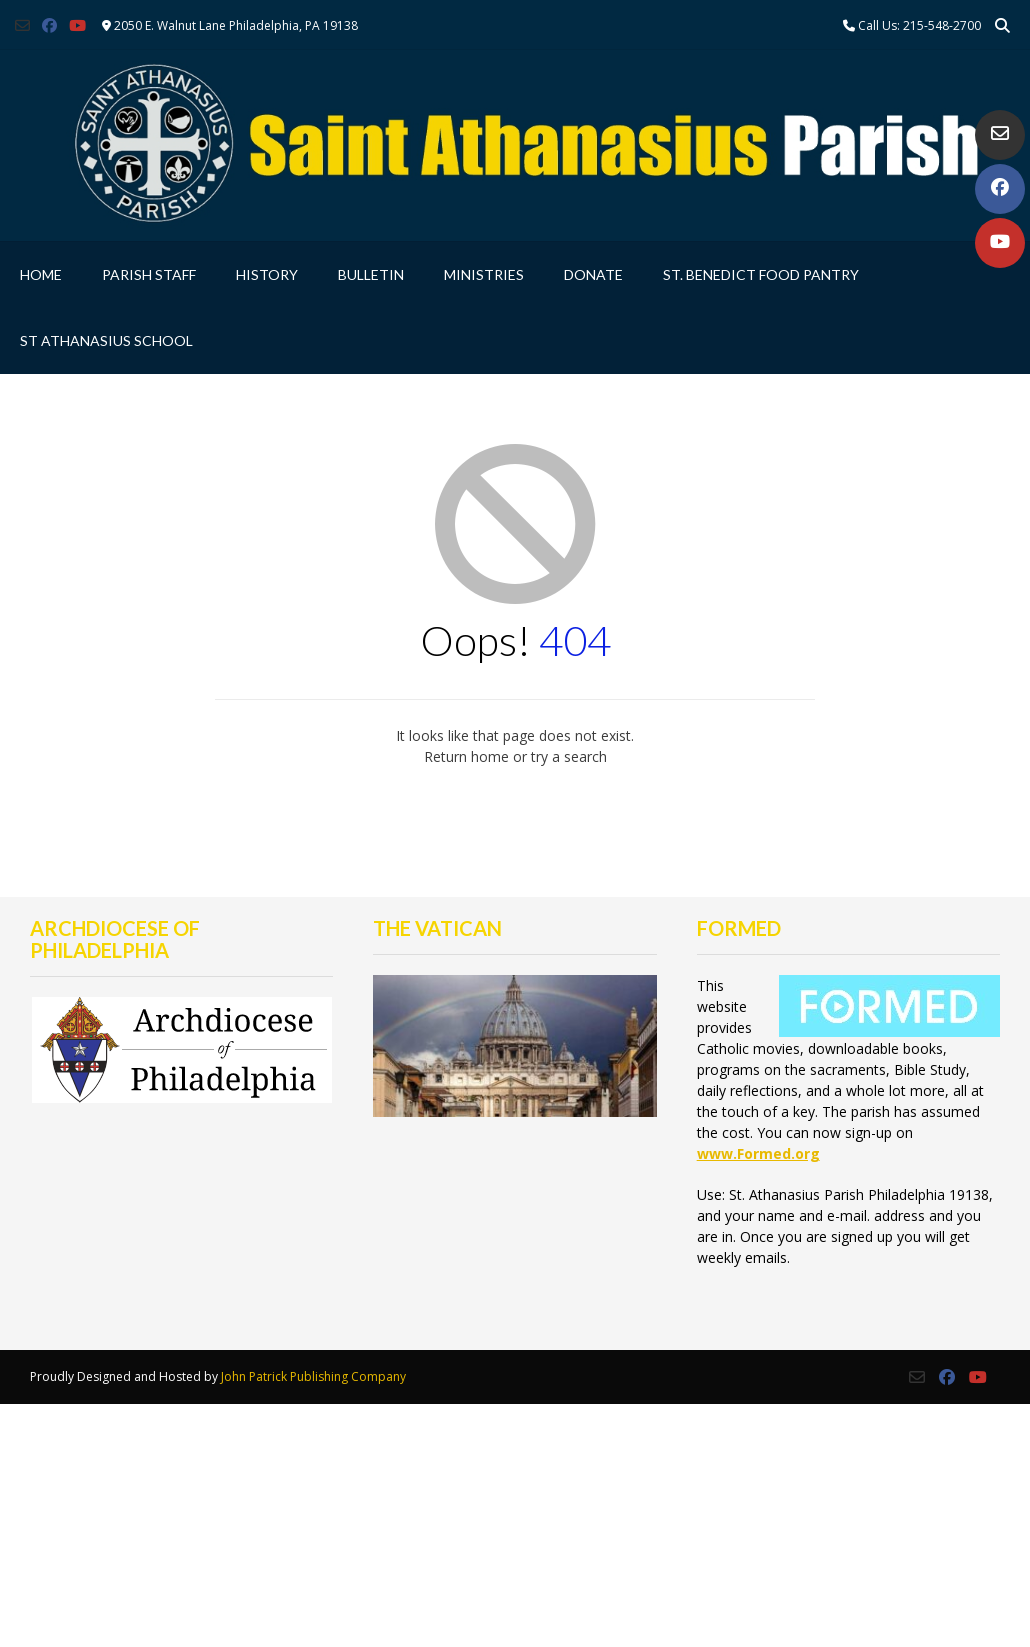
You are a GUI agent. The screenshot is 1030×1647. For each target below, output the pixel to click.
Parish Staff (149, 274)
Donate (593, 274)
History (267, 274)
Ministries (484, 274)
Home (41, 274)
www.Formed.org (758, 1153)
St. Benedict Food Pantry (761, 274)
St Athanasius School (106, 340)
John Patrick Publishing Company (313, 1376)
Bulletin (371, 274)
